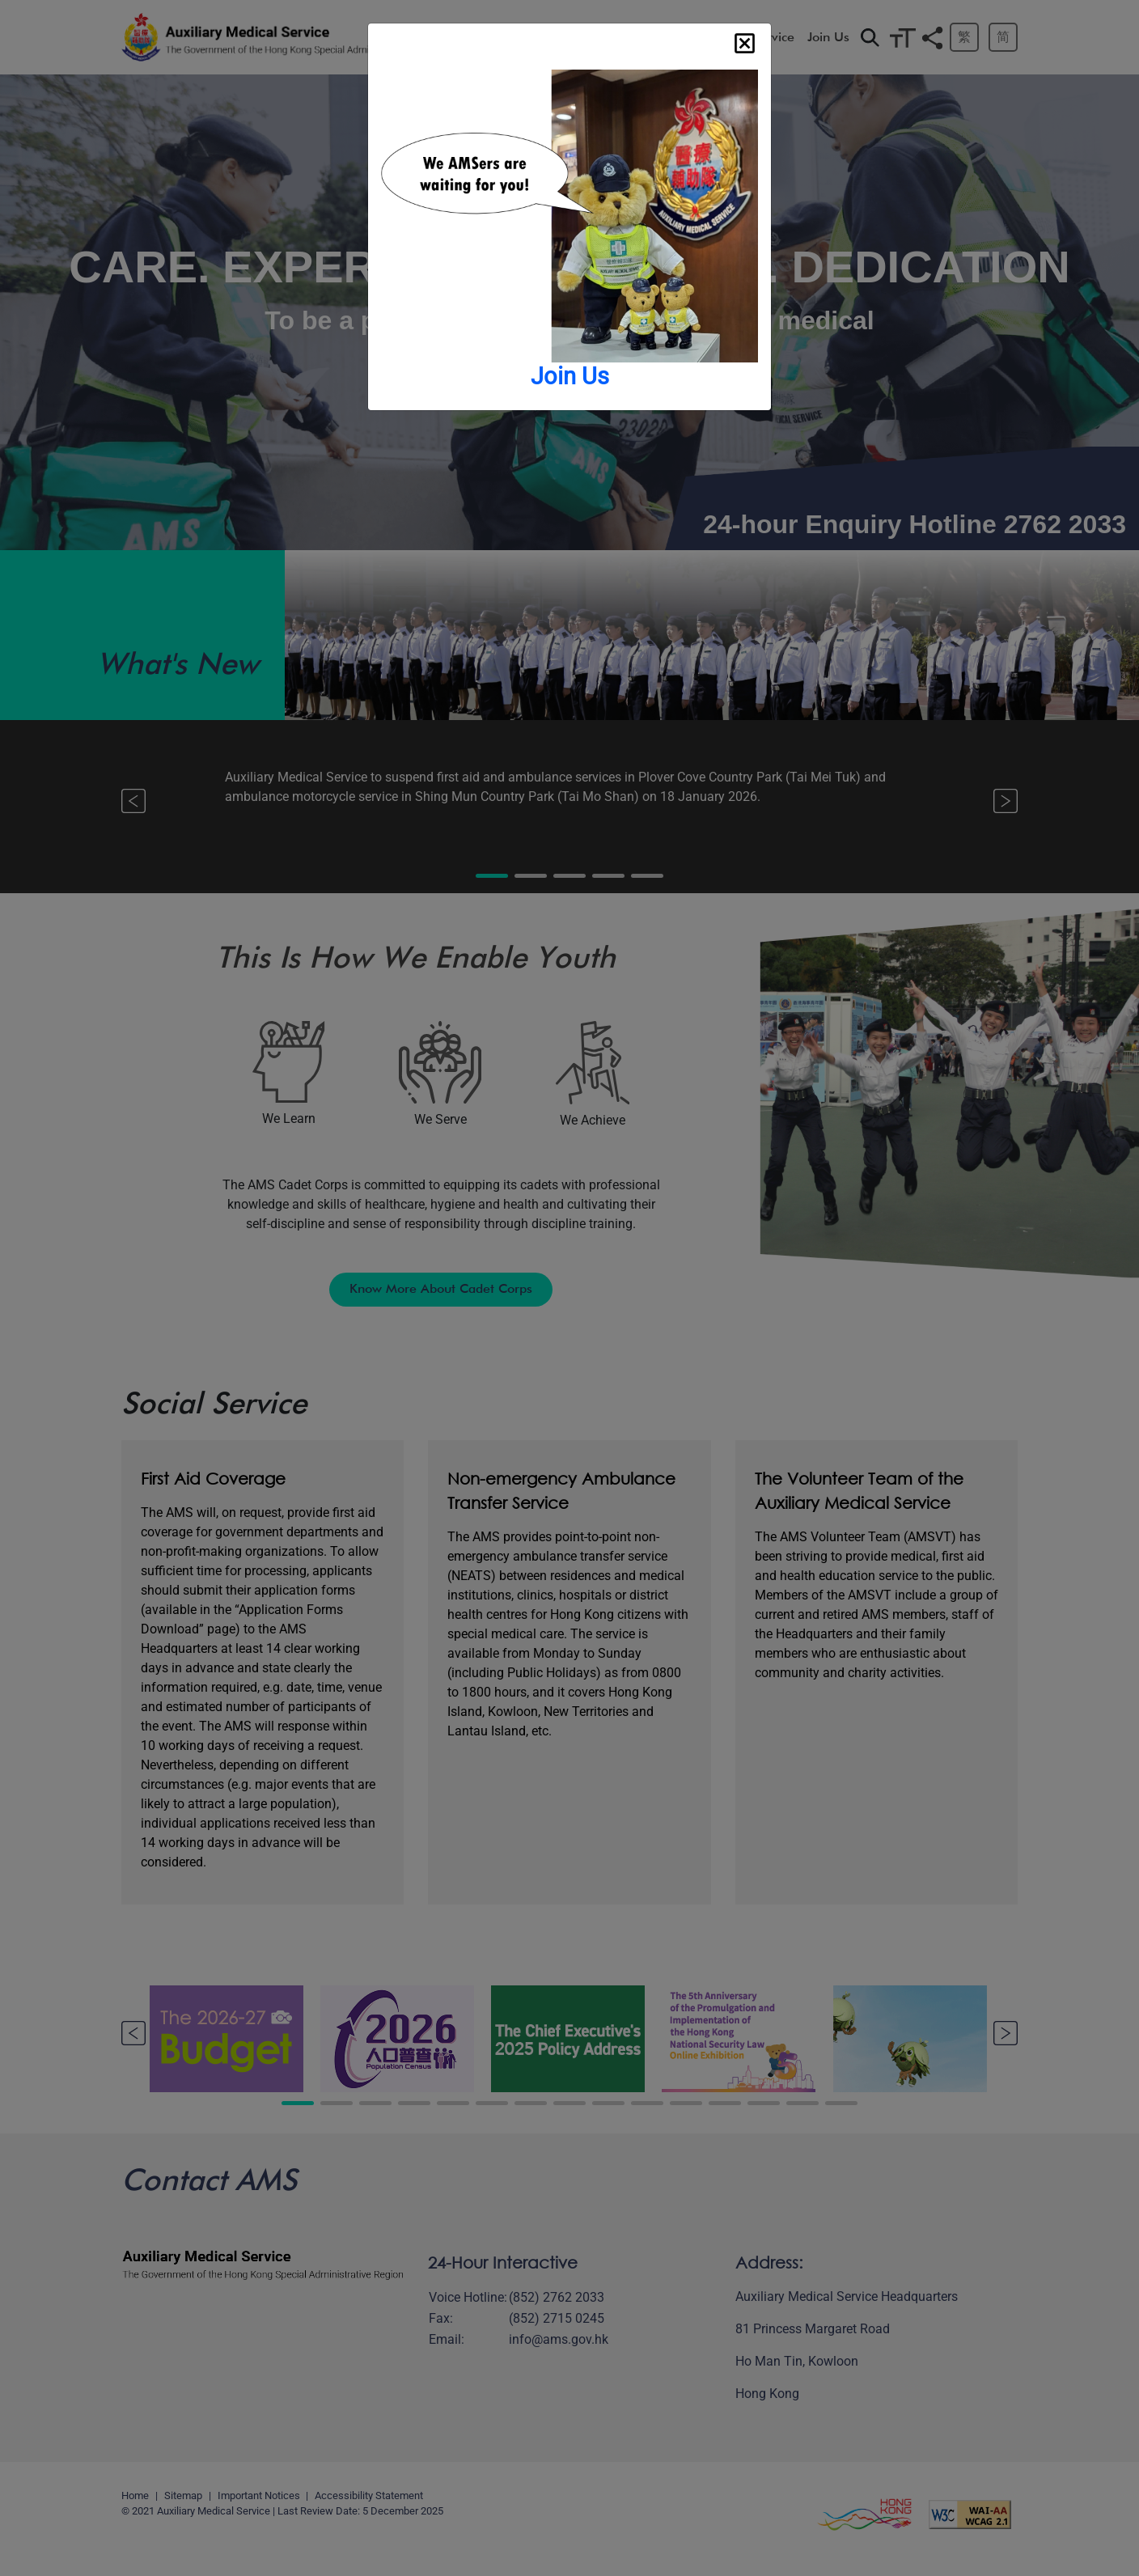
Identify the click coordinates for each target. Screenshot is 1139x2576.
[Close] (744, 43)
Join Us (570, 376)
